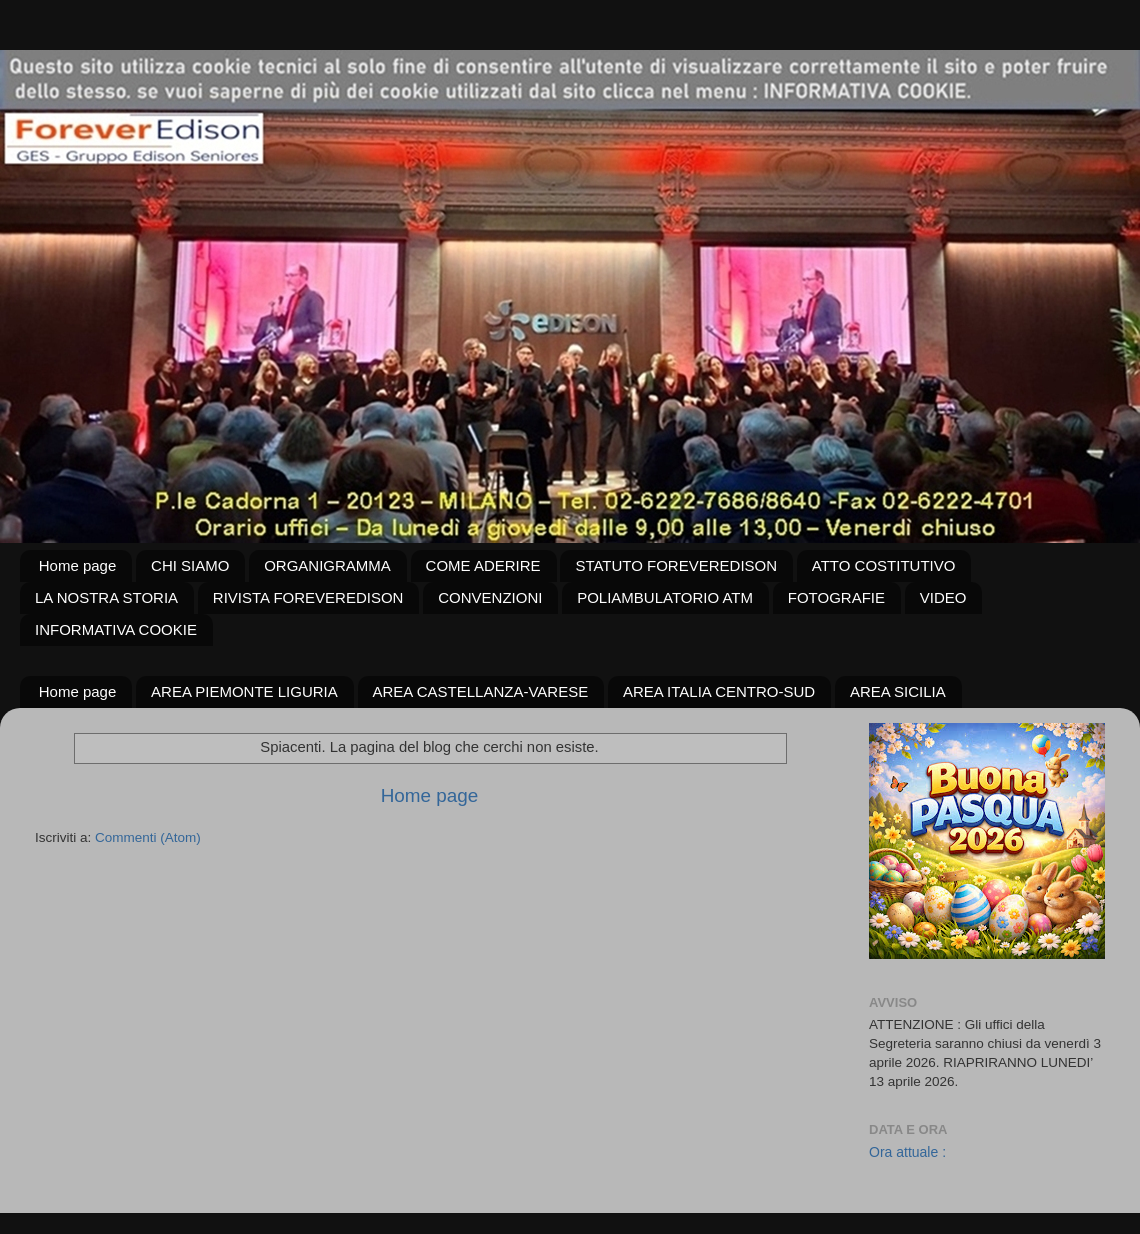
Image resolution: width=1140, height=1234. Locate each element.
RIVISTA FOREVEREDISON (308, 597)
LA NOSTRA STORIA (106, 597)
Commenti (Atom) (148, 837)
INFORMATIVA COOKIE (116, 629)
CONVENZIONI (490, 597)
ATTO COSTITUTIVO (884, 565)
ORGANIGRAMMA (327, 565)
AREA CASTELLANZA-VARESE (481, 691)
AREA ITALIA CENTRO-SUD (719, 691)
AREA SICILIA (898, 691)
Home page (78, 565)
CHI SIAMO (190, 565)
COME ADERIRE (483, 565)
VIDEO (943, 597)
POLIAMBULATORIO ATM (665, 597)
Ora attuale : (907, 1152)
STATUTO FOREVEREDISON (676, 565)
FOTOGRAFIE (836, 597)
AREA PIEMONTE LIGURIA (244, 691)
